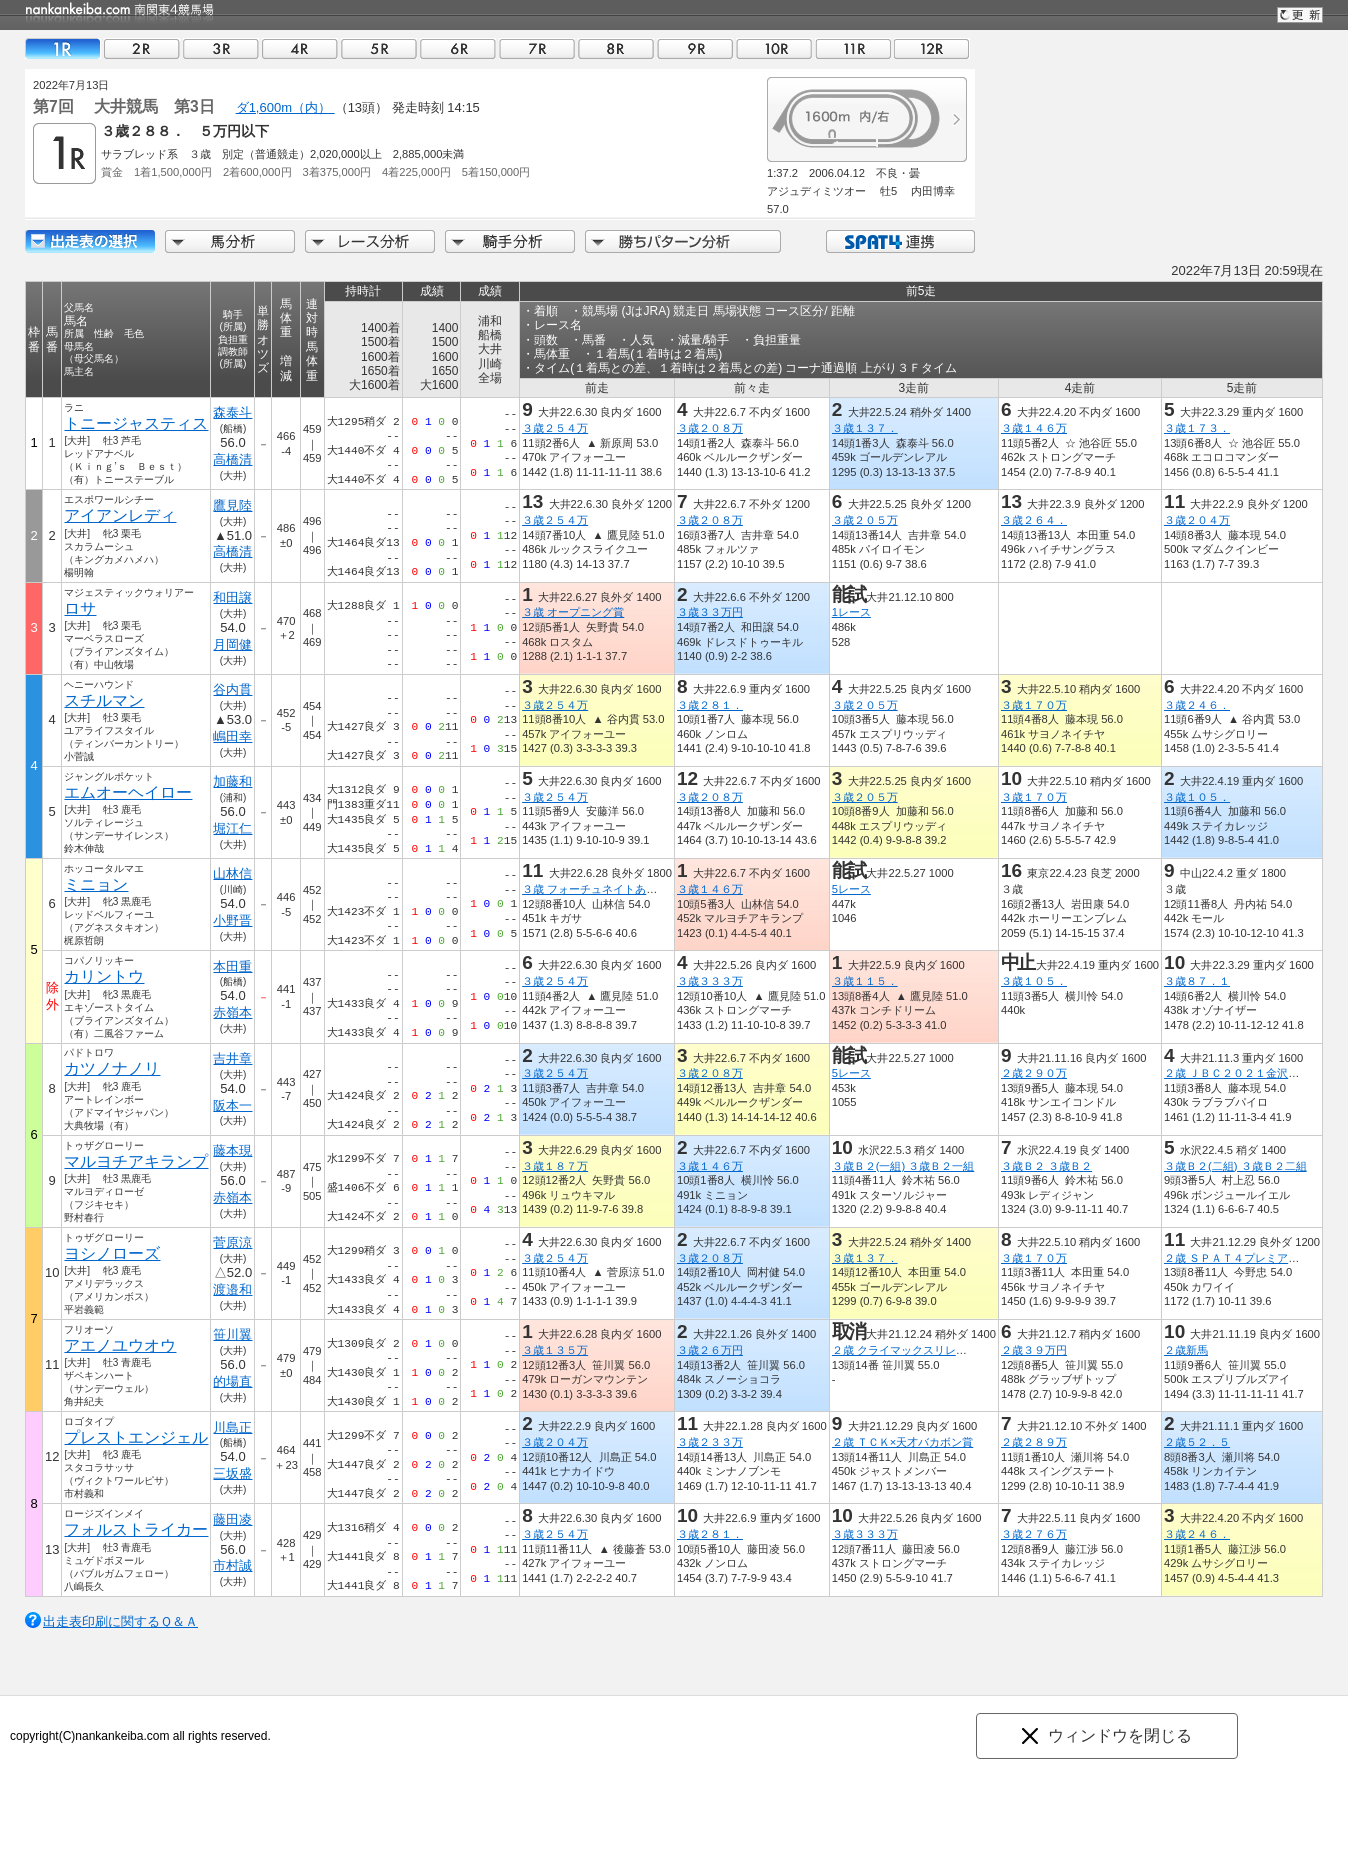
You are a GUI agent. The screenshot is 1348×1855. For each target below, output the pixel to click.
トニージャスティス (136, 423)
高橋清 (232, 459)
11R (853, 48)
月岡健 (232, 644)
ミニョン (96, 884)
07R (537, 48)
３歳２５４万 (555, 428)
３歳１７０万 (1034, 705)
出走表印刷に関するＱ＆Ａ (120, 1621)
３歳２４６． (1197, 705)
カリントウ (104, 976)
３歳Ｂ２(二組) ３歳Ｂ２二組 (1235, 1166)
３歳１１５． (865, 981)
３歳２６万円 (710, 1350)
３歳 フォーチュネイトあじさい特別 (611, 889)
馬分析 (230, 241)
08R (616, 48)
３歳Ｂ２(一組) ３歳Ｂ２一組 (903, 1166)
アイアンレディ (120, 515)
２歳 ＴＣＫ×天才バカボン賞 (903, 1442)
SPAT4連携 (899, 241)
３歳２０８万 (710, 428)
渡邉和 (232, 1289)
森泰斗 (232, 412)
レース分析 (370, 241)
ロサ (80, 608)
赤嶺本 (232, 1012)
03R (221, 48)
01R (63, 48)
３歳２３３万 (710, 1442)
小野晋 (232, 920)
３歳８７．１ (1197, 981)
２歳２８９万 (1034, 1442)
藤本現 (232, 1150)
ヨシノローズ (112, 1253)
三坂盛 (232, 1473)
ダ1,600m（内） (285, 107)
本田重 (232, 966)
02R (142, 48)
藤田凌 (232, 1519)
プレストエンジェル (136, 1437)
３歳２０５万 (865, 520)
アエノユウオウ (120, 1345)
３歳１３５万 (555, 1350)
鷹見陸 (232, 505)
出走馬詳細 (90, 241)
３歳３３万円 (710, 612)
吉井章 (232, 1058)
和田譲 (232, 597)
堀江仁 (232, 828)
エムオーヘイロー (128, 792)
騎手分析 (510, 241)
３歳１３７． (865, 428)
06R (458, 48)
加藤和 (232, 781)
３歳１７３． (1197, 428)
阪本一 (232, 1105)
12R (932, 48)
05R (379, 48)
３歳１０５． (1197, 797)
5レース (851, 889)
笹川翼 (232, 1334)
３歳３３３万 (710, 981)
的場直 (232, 1381)
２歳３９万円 (1034, 1350)
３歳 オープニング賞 (573, 612)
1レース (851, 612)
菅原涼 (232, 1242)
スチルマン (104, 700)
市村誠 (232, 1565)
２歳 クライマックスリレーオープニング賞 (938, 1350)
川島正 (232, 1427)
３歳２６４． (1034, 520)
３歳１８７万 (555, 1166)
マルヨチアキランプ (136, 1161)
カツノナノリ (112, 1068)
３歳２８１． (710, 705)
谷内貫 (232, 689)
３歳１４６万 (1034, 428)
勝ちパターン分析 (683, 241)
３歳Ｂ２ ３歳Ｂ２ (1046, 1166)
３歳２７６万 (1034, 1534)
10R (774, 48)
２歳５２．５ (1197, 1442)
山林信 (232, 873)
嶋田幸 (232, 736)
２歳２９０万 (1034, 1073)
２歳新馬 (1186, 1350)
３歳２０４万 (1197, 520)
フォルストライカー (136, 1529)
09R (695, 48)
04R (300, 48)
